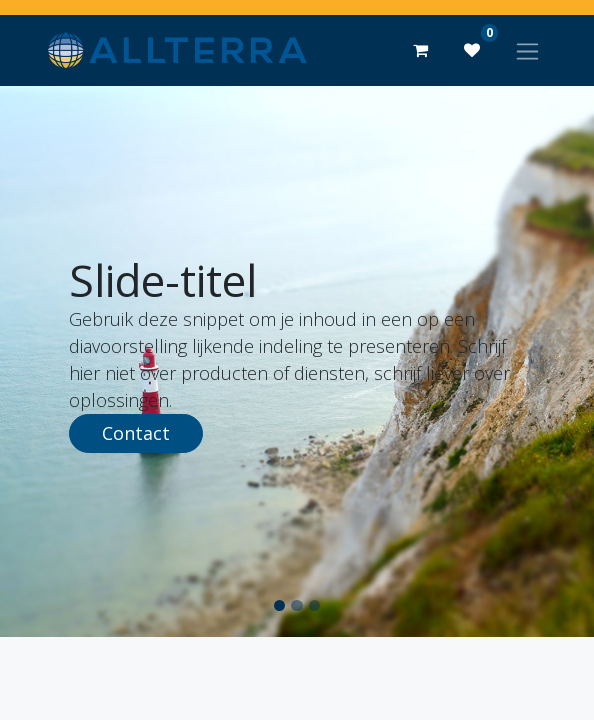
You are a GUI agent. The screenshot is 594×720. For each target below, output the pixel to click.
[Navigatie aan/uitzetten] (527, 50)
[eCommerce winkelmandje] (420, 50)
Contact (136, 433)
